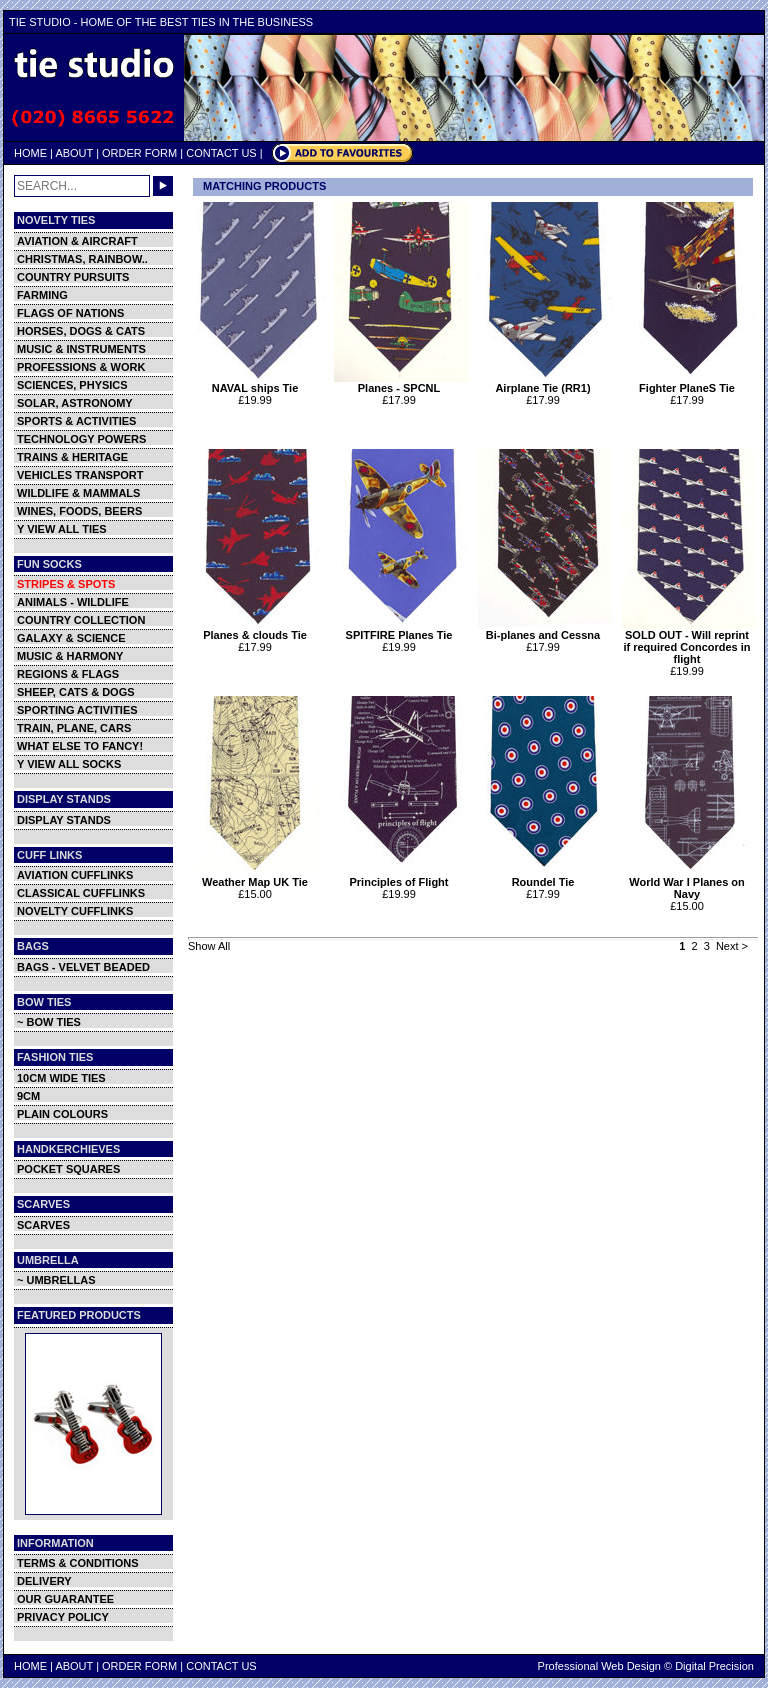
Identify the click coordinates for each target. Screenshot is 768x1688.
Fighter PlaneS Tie (689, 383)
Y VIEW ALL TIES (62, 529)
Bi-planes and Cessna (545, 630)
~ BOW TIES (49, 1022)
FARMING (42, 295)
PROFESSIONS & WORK (81, 367)
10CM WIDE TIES (61, 1078)
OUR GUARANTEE (65, 1599)
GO (163, 186)
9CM (28, 1096)
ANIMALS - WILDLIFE (73, 602)
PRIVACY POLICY (63, 1617)
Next (727, 946)
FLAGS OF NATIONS (70, 313)
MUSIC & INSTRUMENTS (81, 349)
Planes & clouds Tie (257, 630)
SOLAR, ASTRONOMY (75, 403)
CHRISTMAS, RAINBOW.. (82, 259)
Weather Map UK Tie (257, 877)
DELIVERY (44, 1581)
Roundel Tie (545, 877)
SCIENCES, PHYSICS (72, 385)
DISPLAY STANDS (64, 820)
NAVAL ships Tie (257, 383)
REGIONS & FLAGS (68, 674)
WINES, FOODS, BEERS (79, 511)
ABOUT (74, 153)
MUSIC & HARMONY (70, 656)
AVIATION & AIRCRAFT (77, 241)
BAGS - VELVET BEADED (83, 967)
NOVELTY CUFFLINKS (75, 911)
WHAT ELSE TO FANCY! (80, 746)
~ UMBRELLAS (56, 1280)
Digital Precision (714, 1666)
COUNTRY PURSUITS (73, 277)
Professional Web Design (599, 1666)
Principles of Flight (401, 877)
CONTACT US (221, 153)
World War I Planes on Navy (689, 883)
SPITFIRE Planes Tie (401, 630)
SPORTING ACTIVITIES (77, 710)
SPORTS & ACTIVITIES (76, 421)
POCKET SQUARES (68, 1169)
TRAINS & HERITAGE (72, 457)
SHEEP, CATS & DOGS (76, 692)
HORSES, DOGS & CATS (81, 331)
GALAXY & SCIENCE (71, 638)
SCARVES (43, 1225)
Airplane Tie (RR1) (545, 383)
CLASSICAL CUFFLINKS (81, 893)
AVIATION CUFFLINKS (75, 875)
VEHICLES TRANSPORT (80, 475)
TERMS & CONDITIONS (78, 1563)
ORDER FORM (139, 153)
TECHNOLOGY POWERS (81, 439)
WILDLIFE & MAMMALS (78, 493)
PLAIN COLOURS (62, 1114)
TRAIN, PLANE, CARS (74, 728)
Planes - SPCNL (401, 383)
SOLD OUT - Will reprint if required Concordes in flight (689, 642)
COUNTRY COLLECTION (81, 620)
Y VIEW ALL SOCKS (69, 764)
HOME (30, 153)
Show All (209, 946)
